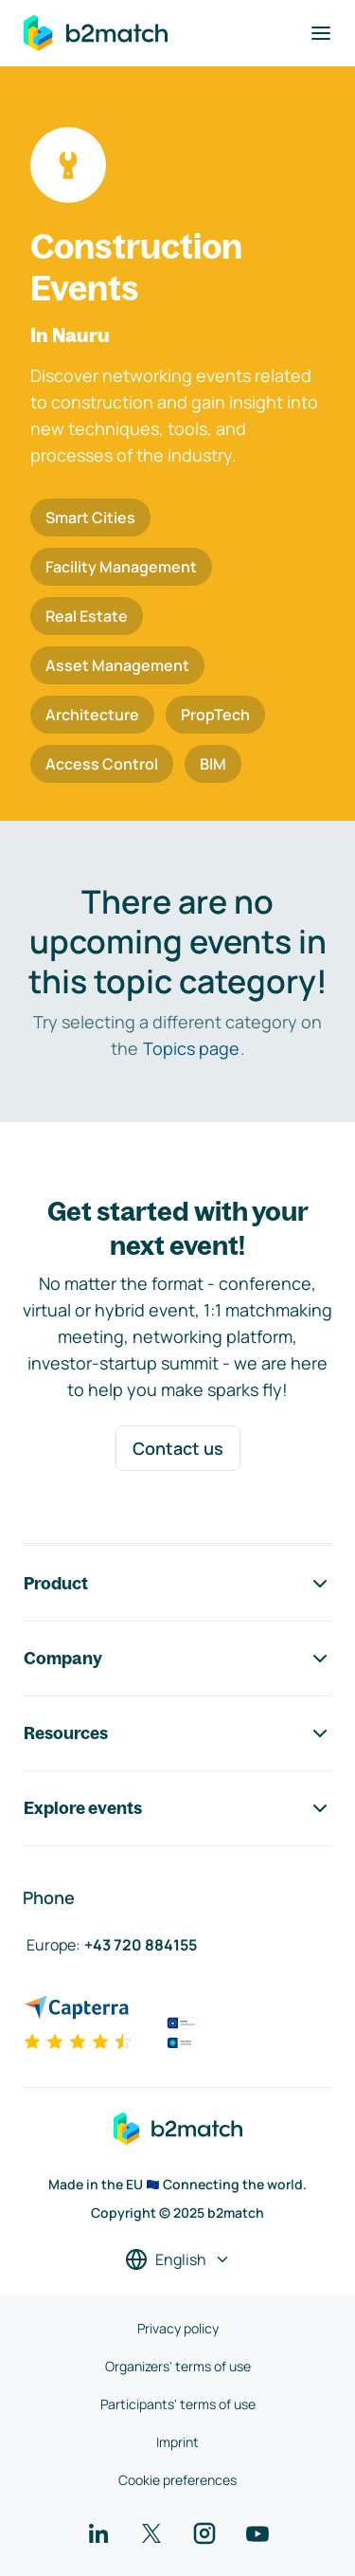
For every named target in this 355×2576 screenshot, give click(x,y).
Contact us (178, 1448)
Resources (177, 1733)
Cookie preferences (177, 2480)
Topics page (191, 1048)
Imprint (177, 2442)
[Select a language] (178, 2259)
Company (177, 1658)
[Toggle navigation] (321, 33)
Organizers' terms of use (178, 2366)
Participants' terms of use (178, 2404)
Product (177, 1583)
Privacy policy (178, 2328)
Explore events (177, 1808)
